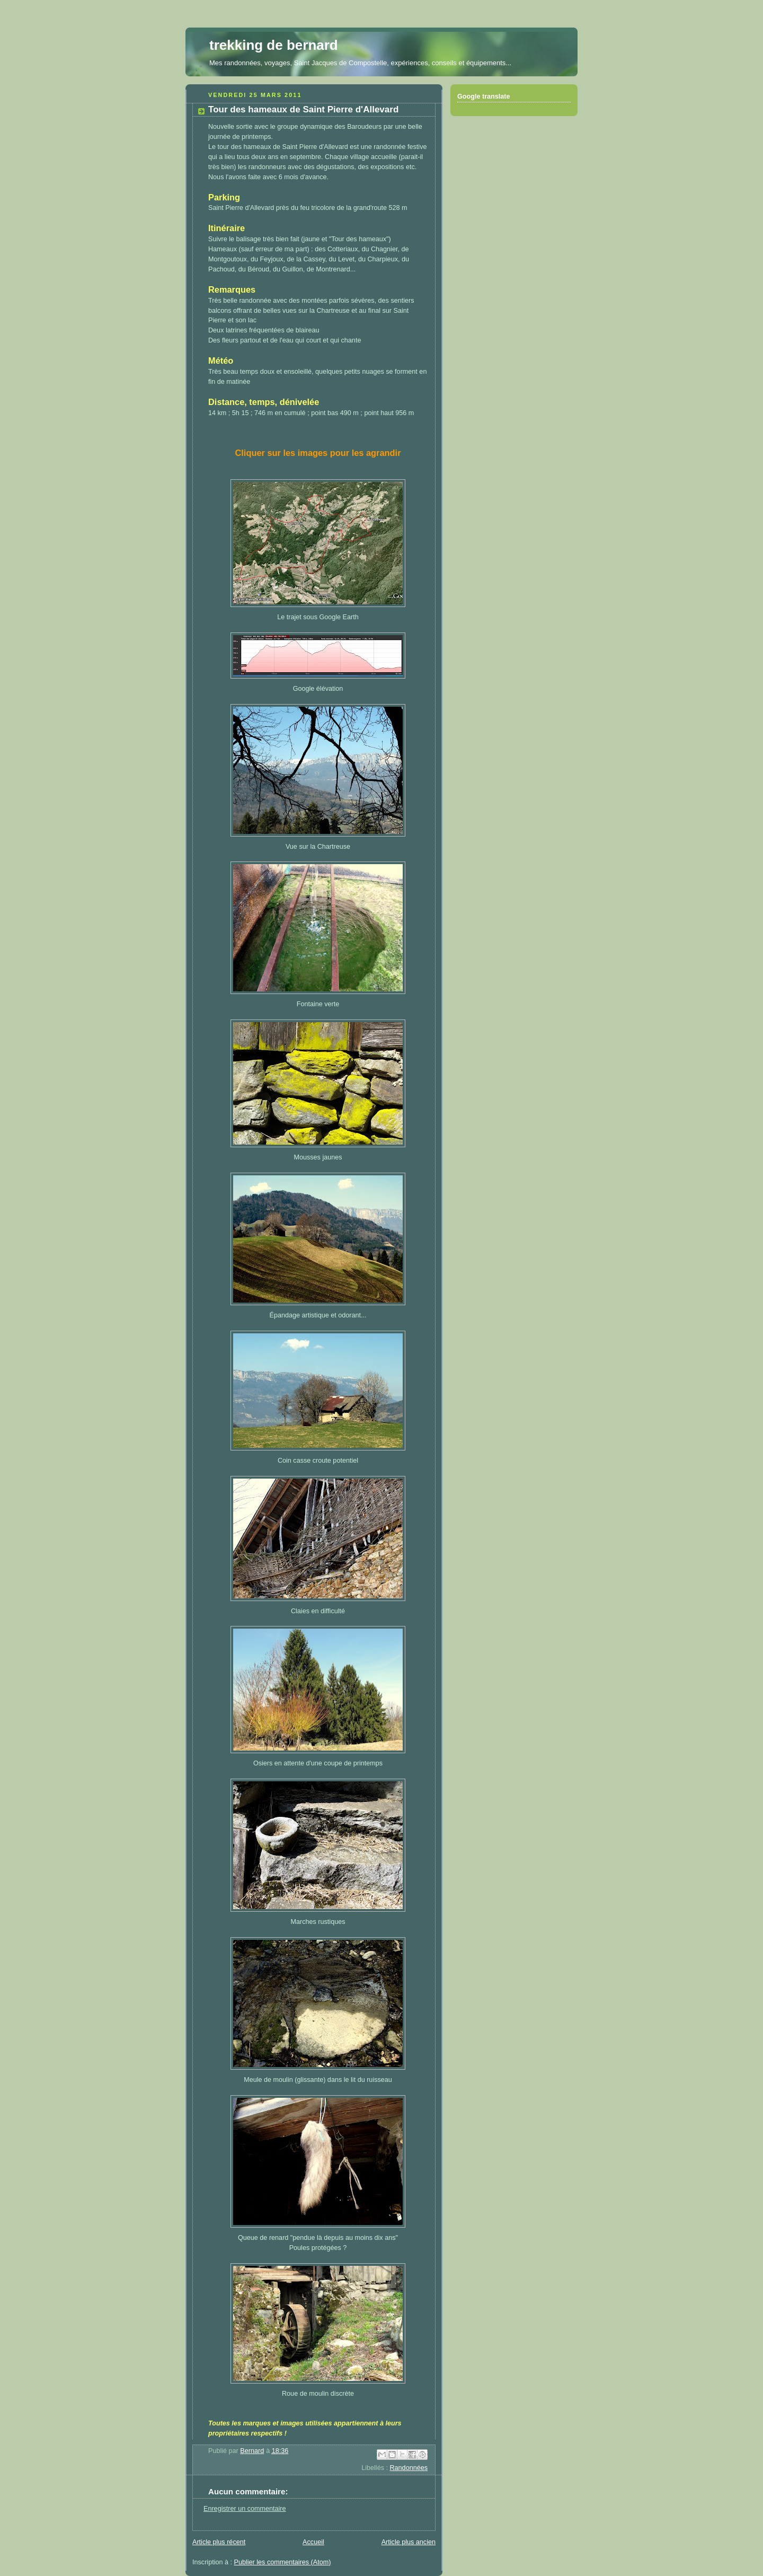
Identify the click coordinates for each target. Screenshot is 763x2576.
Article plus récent (218, 2542)
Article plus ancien (409, 2542)
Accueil (313, 2542)
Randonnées (408, 2468)
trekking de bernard (273, 45)
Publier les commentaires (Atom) (282, 2562)
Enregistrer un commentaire (244, 2508)
